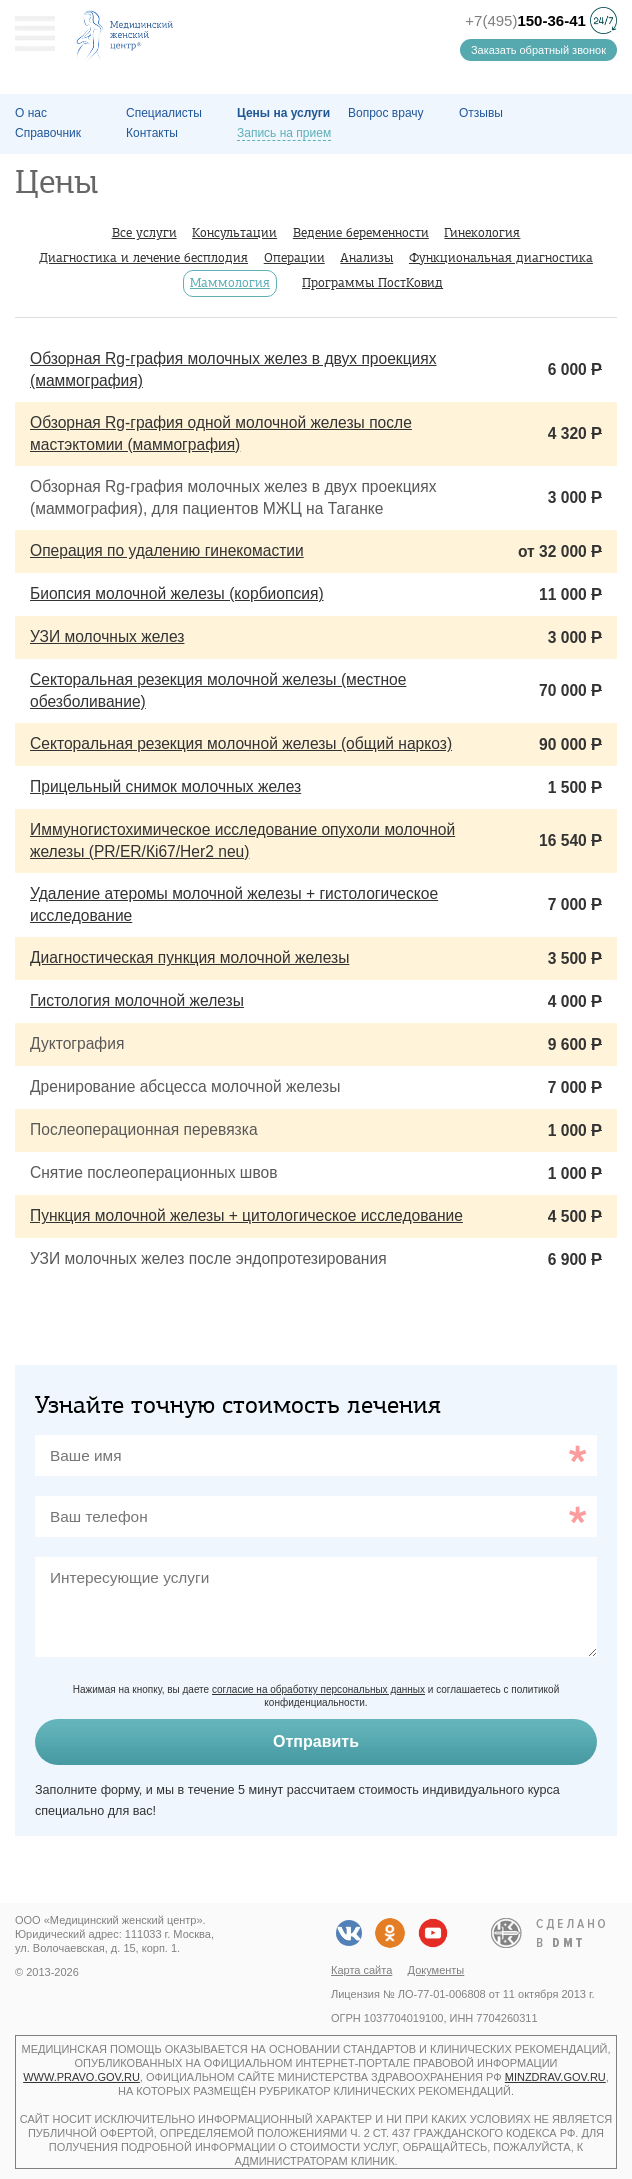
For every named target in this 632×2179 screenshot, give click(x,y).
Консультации (234, 232)
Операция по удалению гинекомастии (167, 550)
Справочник (48, 133)
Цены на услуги (283, 113)
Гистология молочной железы (137, 1000)
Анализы (366, 257)
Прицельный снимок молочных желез (165, 786)
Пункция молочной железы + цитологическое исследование (246, 1215)
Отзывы (481, 113)
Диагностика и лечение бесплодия (143, 257)
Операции (294, 257)
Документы (436, 1970)
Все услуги (144, 232)
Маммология (230, 282)
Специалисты (164, 113)
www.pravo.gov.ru (81, 2077)
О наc (31, 113)
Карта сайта (361, 1970)
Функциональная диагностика (501, 257)
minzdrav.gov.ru (555, 2077)
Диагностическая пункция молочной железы (189, 957)
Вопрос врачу (386, 113)
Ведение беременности (361, 232)
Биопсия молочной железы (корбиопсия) (177, 593)
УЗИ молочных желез (107, 636)
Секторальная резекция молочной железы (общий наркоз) (241, 743)
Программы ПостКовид (372, 282)
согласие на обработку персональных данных (318, 1689)
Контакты (152, 133)
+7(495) (525, 20)
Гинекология (482, 232)
